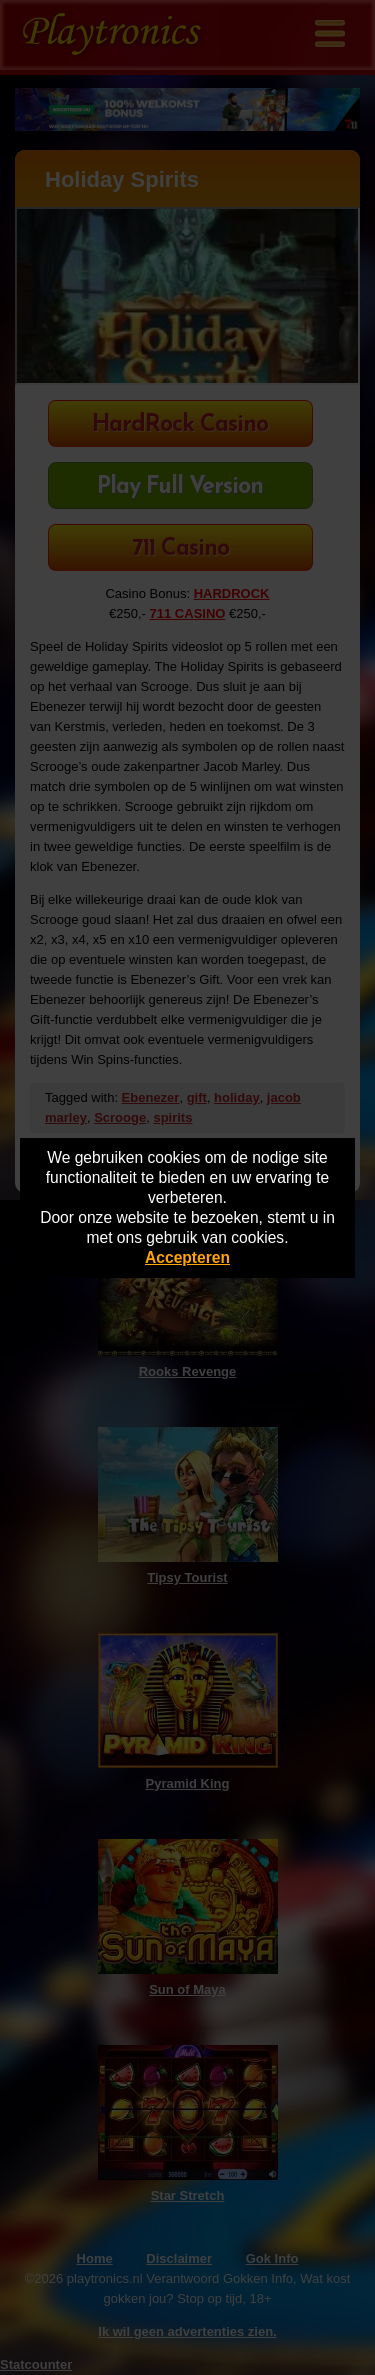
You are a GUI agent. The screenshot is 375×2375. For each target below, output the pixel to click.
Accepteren (187, 1257)
